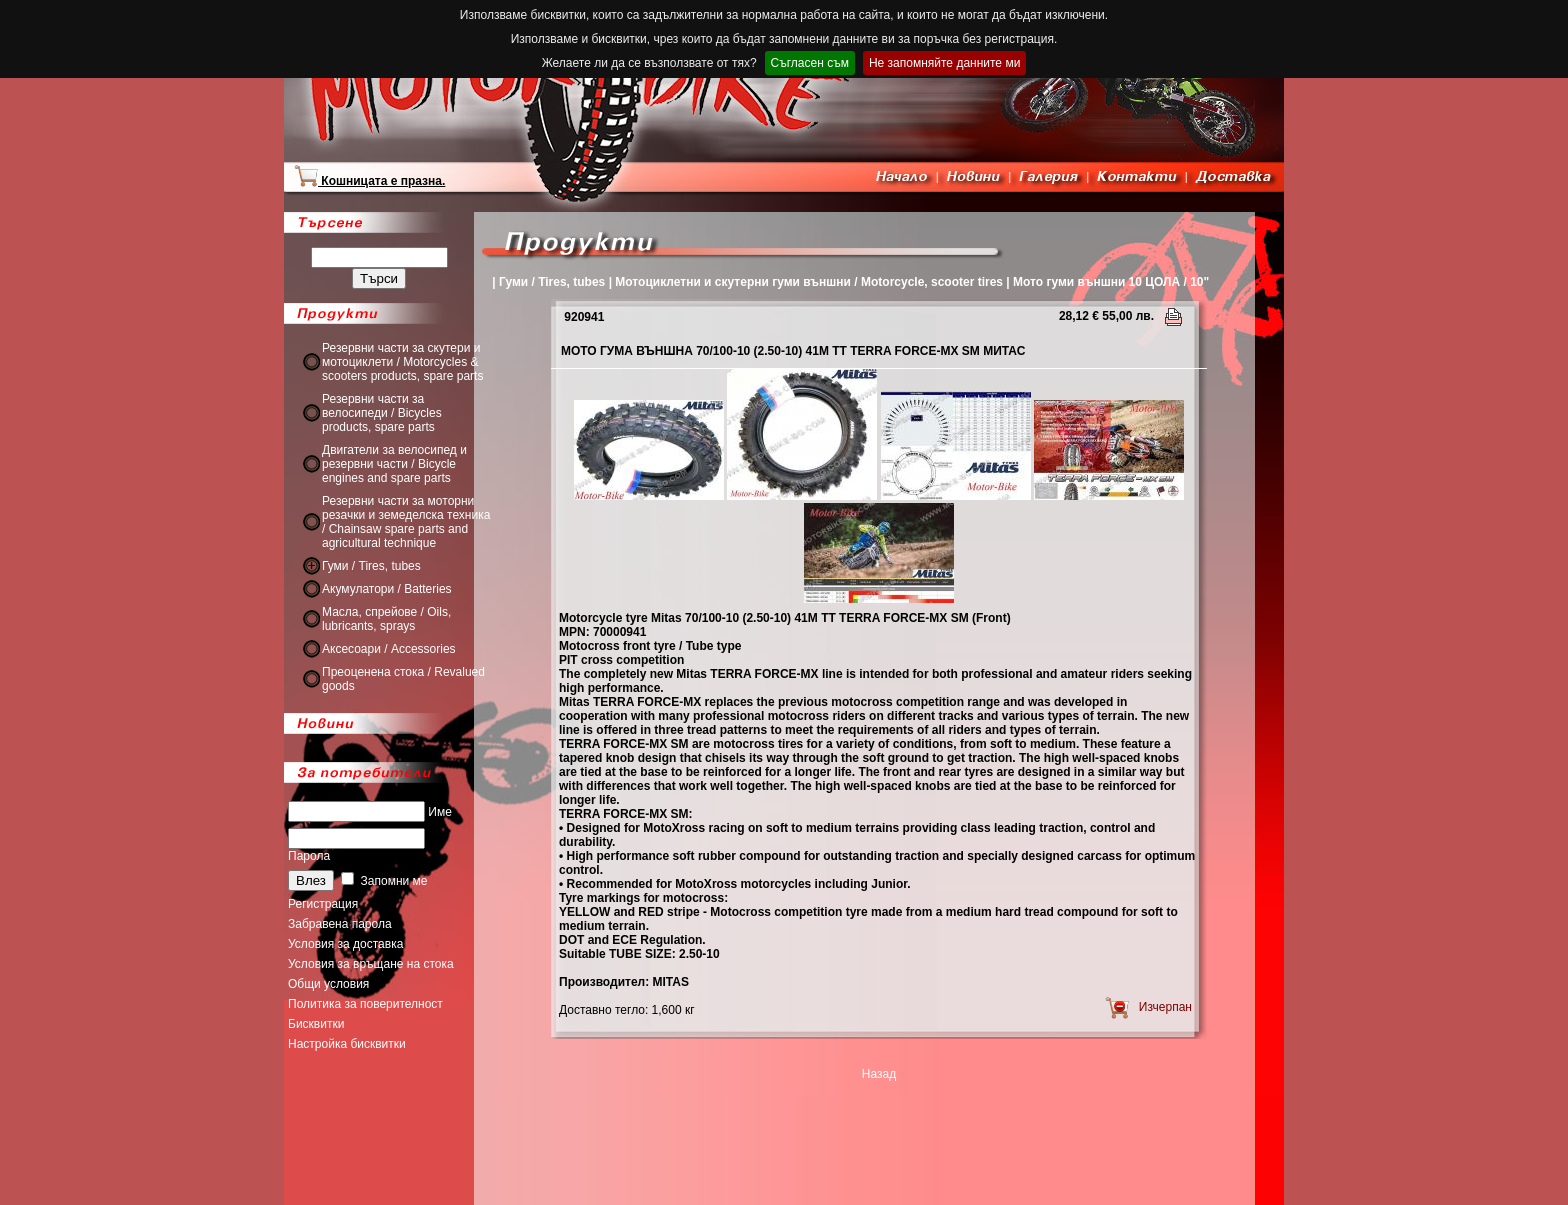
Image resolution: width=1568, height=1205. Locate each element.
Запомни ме (384, 881)
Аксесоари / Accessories (389, 649)
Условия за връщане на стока (371, 964)
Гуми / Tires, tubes (371, 566)
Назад (879, 1074)
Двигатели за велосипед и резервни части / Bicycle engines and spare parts (394, 464)
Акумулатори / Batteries (387, 589)
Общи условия (328, 984)
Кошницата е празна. (369, 181)
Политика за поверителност (365, 1004)
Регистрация (323, 904)
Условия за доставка (345, 944)
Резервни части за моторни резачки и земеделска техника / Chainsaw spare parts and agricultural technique (406, 522)
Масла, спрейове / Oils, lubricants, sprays (386, 619)
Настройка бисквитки (347, 1044)
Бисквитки (316, 1024)
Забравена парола (340, 924)
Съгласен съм (810, 63)
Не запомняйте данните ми (944, 63)
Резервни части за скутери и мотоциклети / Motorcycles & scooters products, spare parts (402, 362)
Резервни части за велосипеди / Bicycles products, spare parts (382, 413)
